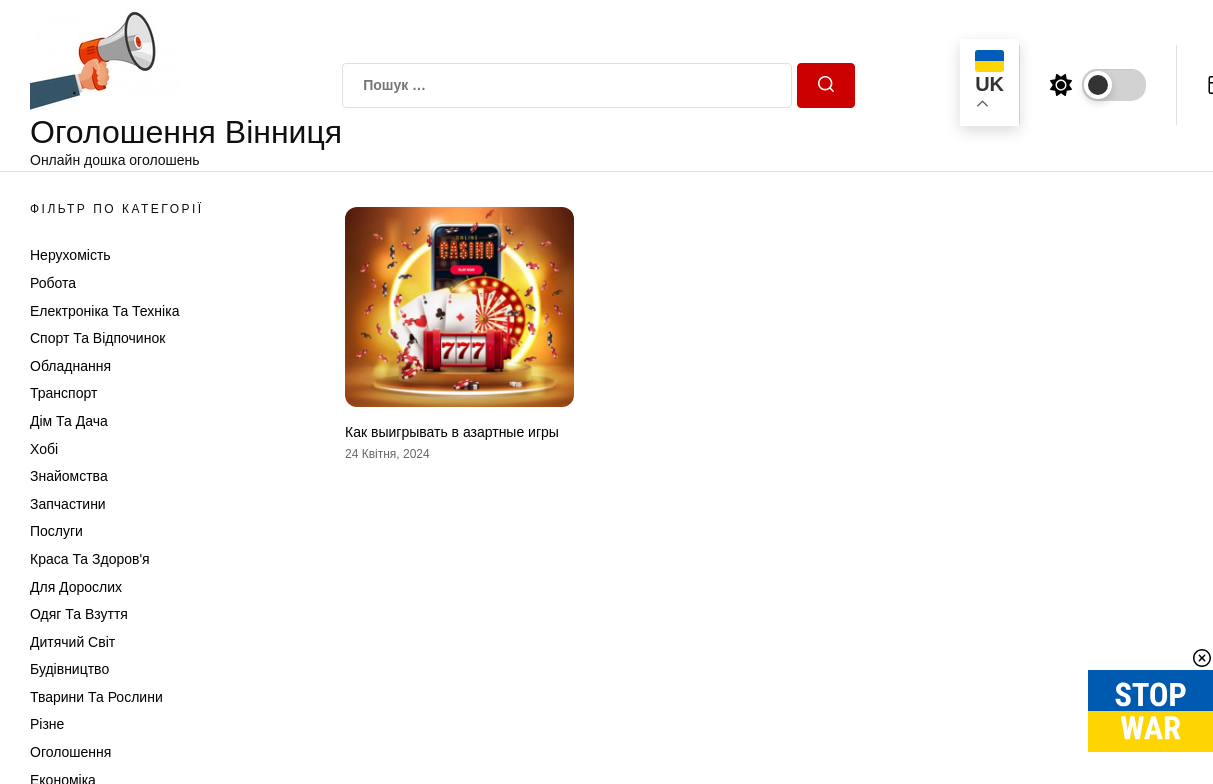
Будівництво (69, 669)
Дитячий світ (72, 642)
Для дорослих (76, 587)
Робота (53, 283)
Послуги (56, 531)
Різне (47, 724)
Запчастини (68, 504)
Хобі (44, 449)
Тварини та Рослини (96, 697)
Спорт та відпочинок (97, 338)
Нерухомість (70, 255)
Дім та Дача (69, 421)
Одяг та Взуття (79, 614)
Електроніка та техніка (104, 311)
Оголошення (70, 752)
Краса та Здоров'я (90, 559)
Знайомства (69, 476)
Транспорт (63, 393)
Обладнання (70, 366)
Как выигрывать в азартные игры (452, 432)
